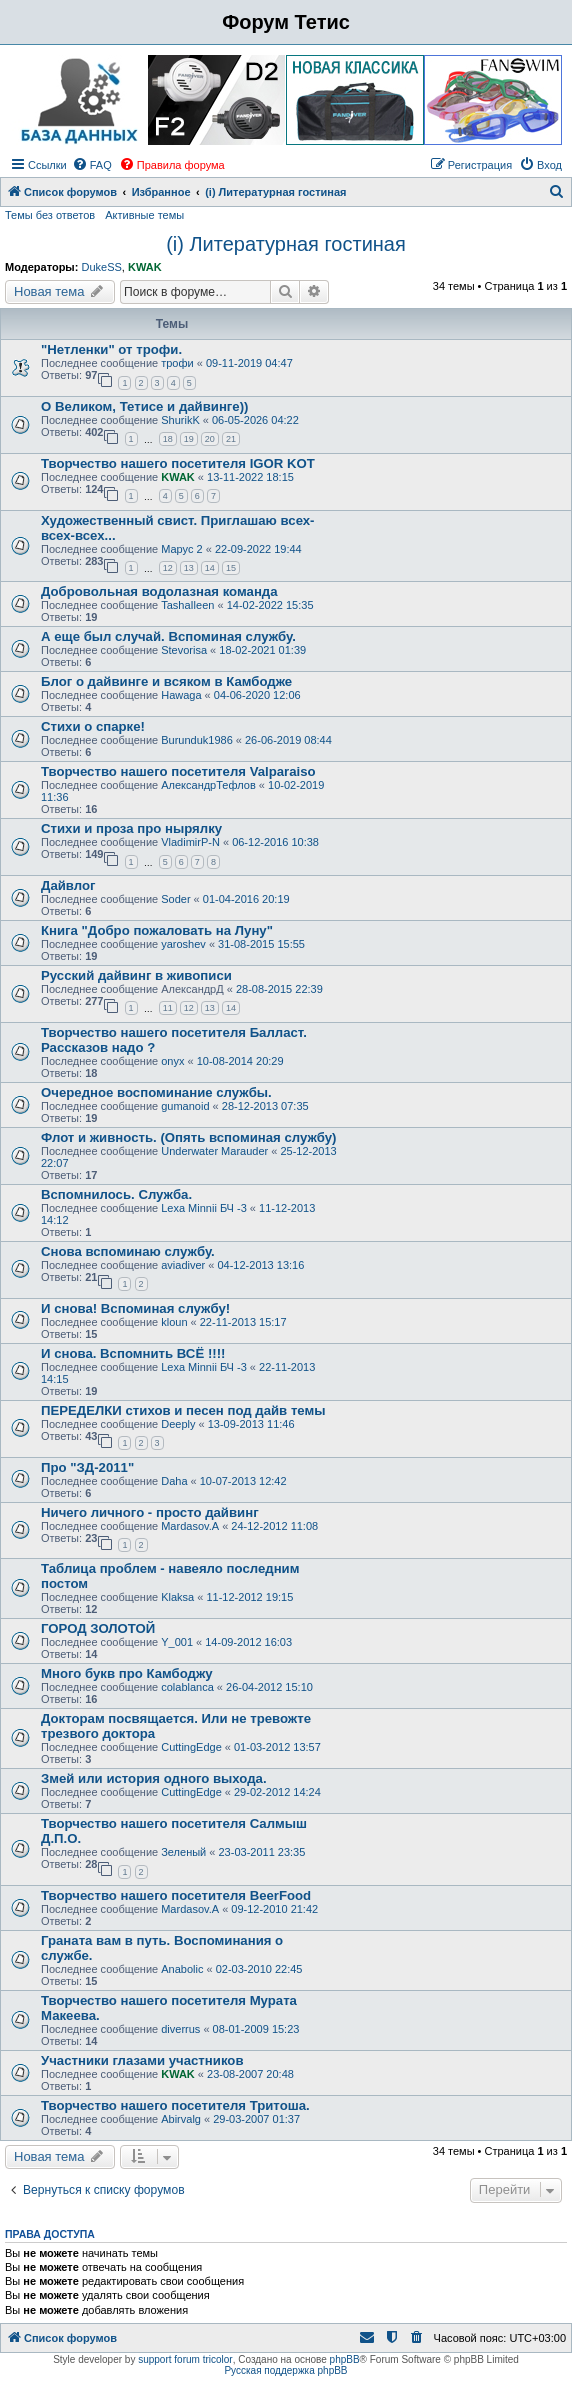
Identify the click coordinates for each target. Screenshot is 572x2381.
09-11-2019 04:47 (249, 363)
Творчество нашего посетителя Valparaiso (178, 771)
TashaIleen (187, 605)
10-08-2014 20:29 (240, 1061)
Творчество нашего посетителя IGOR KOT (178, 463)
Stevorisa (184, 650)
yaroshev (183, 944)
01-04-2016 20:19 (246, 899)
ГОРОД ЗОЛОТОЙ (98, 1628)
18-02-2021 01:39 (262, 650)
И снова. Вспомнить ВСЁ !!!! (133, 1353)
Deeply (178, 1424)
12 (168, 568)
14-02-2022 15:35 (270, 605)
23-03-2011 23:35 (262, 1852)
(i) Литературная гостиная (286, 244)
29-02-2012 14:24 (277, 1792)
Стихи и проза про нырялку (131, 828)
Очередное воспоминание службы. (156, 1092)
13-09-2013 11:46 (251, 1424)
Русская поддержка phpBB (285, 2370)
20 (210, 439)
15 (231, 568)
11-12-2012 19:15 (249, 1597)
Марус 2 (181, 549)
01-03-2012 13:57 (277, 1747)
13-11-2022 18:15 (250, 477)
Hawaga (181, 695)
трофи (177, 363)
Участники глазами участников (142, 2060)
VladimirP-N (190, 842)
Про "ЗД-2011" (87, 1467)
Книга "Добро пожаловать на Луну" (157, 930)
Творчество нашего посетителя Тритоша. (175, 2105)
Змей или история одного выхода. (154, 1778)
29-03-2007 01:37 (256, 2119)
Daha (174, 1481)
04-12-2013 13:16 (260, 1265)
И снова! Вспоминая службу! (135, 1308)
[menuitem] (92, 165)
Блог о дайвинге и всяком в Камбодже (166, 681)
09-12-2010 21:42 (274, 1909)
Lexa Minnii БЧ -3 (204, 1208)
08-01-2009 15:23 (256, 2029)
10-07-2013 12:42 (243, 1481)
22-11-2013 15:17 (243, 1322)
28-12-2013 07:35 (265, 1106)
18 (168, 439)
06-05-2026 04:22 (255, 420)
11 (168, 1008)
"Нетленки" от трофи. (111, 349)
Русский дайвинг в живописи (136, 975)
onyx (172, 1061)
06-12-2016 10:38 (275, 842)
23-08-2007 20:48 (250, 2074)
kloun (174, 1322)
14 (210, 568)
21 (231, 439)
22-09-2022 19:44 (258, 549)
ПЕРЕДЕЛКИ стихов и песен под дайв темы (183, 1410)
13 (189, 568)
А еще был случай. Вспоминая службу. (168, 636)
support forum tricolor (185, 2359)
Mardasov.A (190, 1526)
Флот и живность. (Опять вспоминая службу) (189, 1137)
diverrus (180, 2029)
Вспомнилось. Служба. (116, 1194)
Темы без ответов (50, 215)
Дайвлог (68, 885)
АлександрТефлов (208, 785)
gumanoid (185, 1106)
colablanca (187, 1687)
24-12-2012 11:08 (274, 1526)
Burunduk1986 (197, 740)
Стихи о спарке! (93, 726)
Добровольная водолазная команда (159, 591)
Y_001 (177, 1642)
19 (189, 439)
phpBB (345, 2359)
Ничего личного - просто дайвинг (150, 1512)
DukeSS (101, 267)
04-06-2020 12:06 (257, 695)
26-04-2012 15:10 (269, 1687)
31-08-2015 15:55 (261, 944)
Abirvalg (181, 2119)
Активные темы (144, 215)
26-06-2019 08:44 (288, 740)
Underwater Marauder (214, 1151)
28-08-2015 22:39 (279, 989)
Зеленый (183, 1852)
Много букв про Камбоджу (127, 1673)
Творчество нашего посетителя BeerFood (176, 1895)
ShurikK (180, 420)
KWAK (145, 267)
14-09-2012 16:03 (248, 1642)
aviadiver (183, 1265)
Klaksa (177, 1597)
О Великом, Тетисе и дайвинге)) (144, 406)
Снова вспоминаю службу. (128, 1251)
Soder (175, 899)
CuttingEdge (191, 1747)
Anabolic (182, 1969)
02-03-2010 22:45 (259, 1969)
